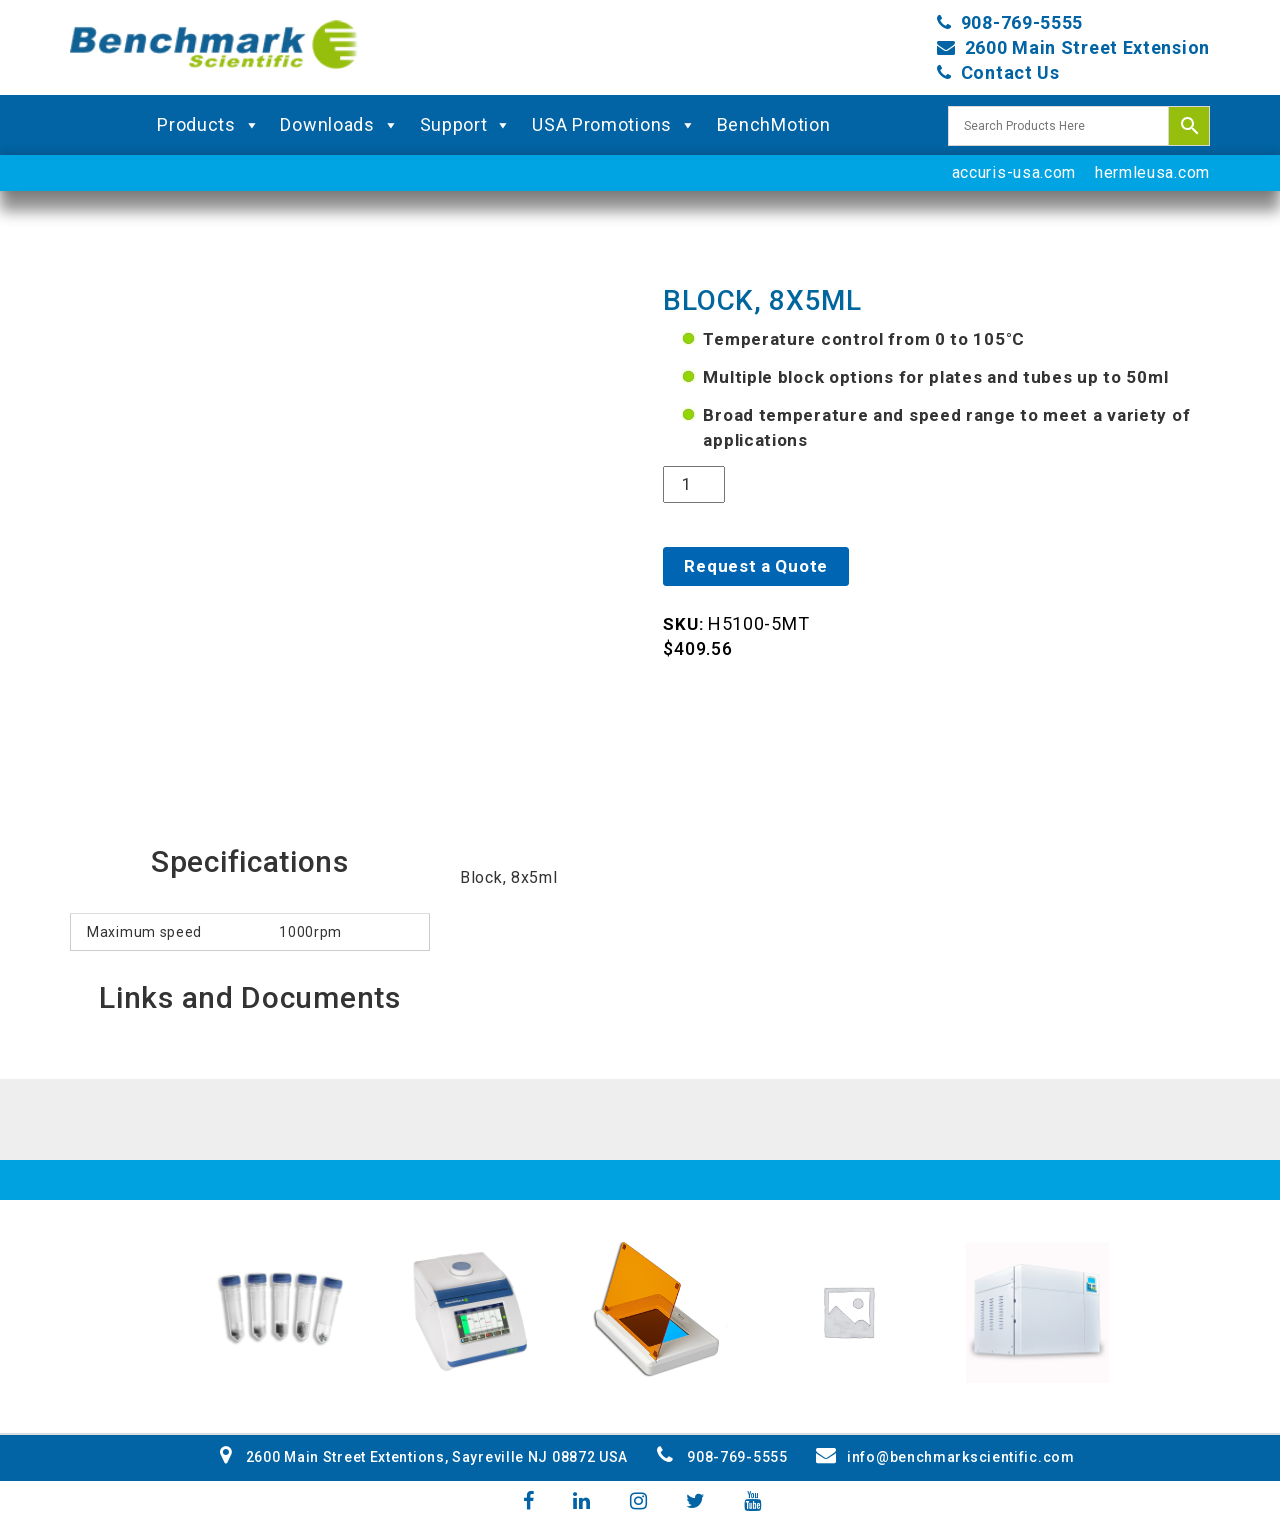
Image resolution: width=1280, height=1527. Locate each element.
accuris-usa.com (1014, 172)
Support (466, 125)
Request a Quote (756, 566)
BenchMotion (774, 124)
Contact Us (1010, 72)
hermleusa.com (1152, 172)
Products (208, 125)
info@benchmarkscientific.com (945, 1457)
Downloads (339, 125)
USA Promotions (614, 125)
